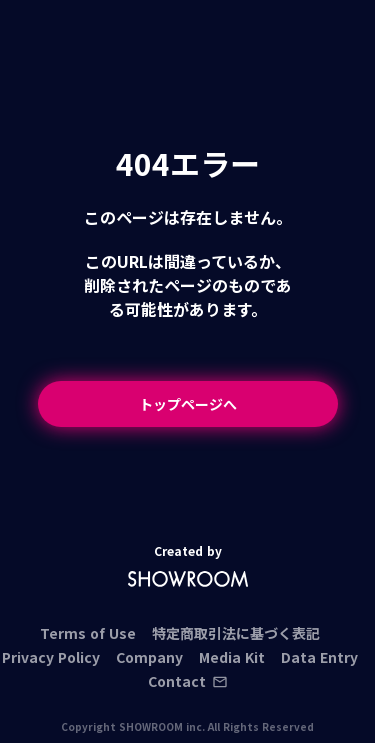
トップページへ (188, 404)
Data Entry (319, 657)
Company (149, 657)
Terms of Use (88, 633)
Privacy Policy (51, 657)
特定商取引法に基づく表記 (236, 633)
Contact (188, 681)
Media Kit (232, 657)
